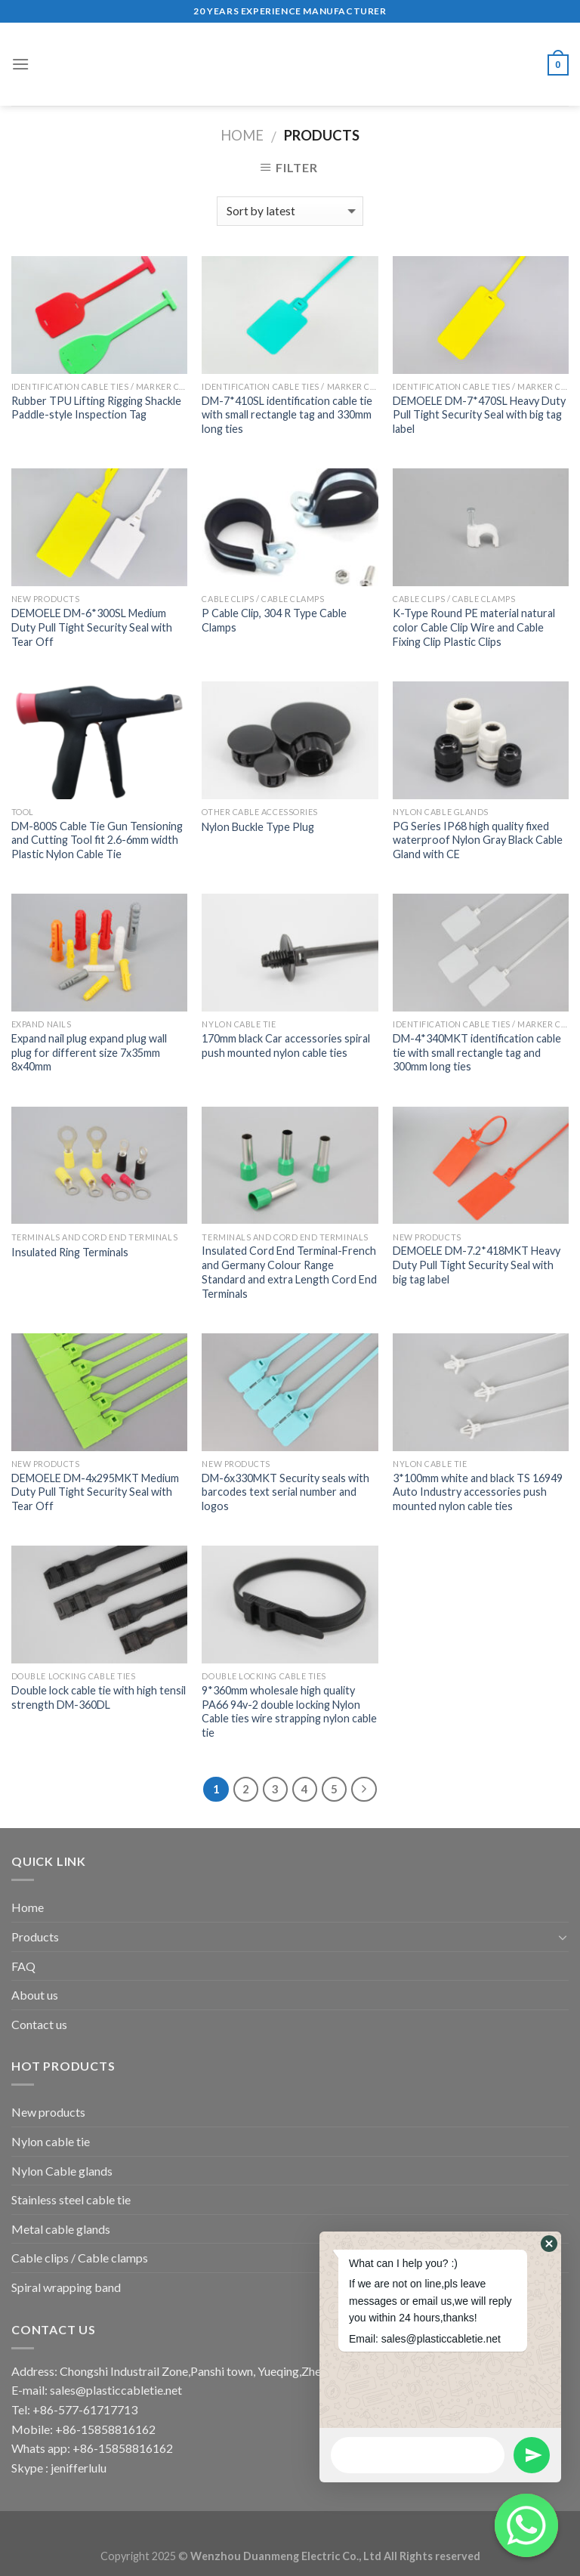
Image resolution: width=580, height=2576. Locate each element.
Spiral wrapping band (66, 2287)
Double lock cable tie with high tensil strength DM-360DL (98, 1697)
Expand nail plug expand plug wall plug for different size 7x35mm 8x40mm (89, 1052)
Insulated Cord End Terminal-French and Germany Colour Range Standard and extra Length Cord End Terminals (289, 1271)
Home (242, 135)
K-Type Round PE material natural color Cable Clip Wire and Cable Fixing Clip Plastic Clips (474, 627)
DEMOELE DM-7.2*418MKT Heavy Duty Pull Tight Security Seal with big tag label (476, 1264)
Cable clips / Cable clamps (79, 2257)
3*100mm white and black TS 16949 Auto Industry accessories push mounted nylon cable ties (478, 1492)
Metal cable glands (60, 2229)
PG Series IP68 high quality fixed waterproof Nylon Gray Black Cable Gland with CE (478, 840)
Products (35, 1936)
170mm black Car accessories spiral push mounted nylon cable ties (286, 1045)
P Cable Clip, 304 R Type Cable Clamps (274, 620)
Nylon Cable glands (62, 2171)
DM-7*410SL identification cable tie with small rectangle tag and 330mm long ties (287, 414)
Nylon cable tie (50, 2141)
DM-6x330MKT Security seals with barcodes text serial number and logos (285, 1492)
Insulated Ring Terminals (69, 1252)
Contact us (39, 2024)
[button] (549, 2243)
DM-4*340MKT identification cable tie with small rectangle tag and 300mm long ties (477, 1052)
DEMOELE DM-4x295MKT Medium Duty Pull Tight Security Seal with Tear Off (95, 1492)
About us (34, 1995)
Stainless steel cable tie (71, 2199)
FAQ (23, 1966)
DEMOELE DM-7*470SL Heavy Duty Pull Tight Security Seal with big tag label (479, 414)
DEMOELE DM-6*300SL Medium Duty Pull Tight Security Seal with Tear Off (91, 627)
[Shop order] (289, 211)
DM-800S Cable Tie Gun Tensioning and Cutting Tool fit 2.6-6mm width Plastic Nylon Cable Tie (97, 840)
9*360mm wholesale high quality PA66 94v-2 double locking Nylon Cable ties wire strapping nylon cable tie (289, 1711)
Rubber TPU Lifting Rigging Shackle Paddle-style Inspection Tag (96, 408)
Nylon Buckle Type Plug (258, 826)
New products (48, 2112)
